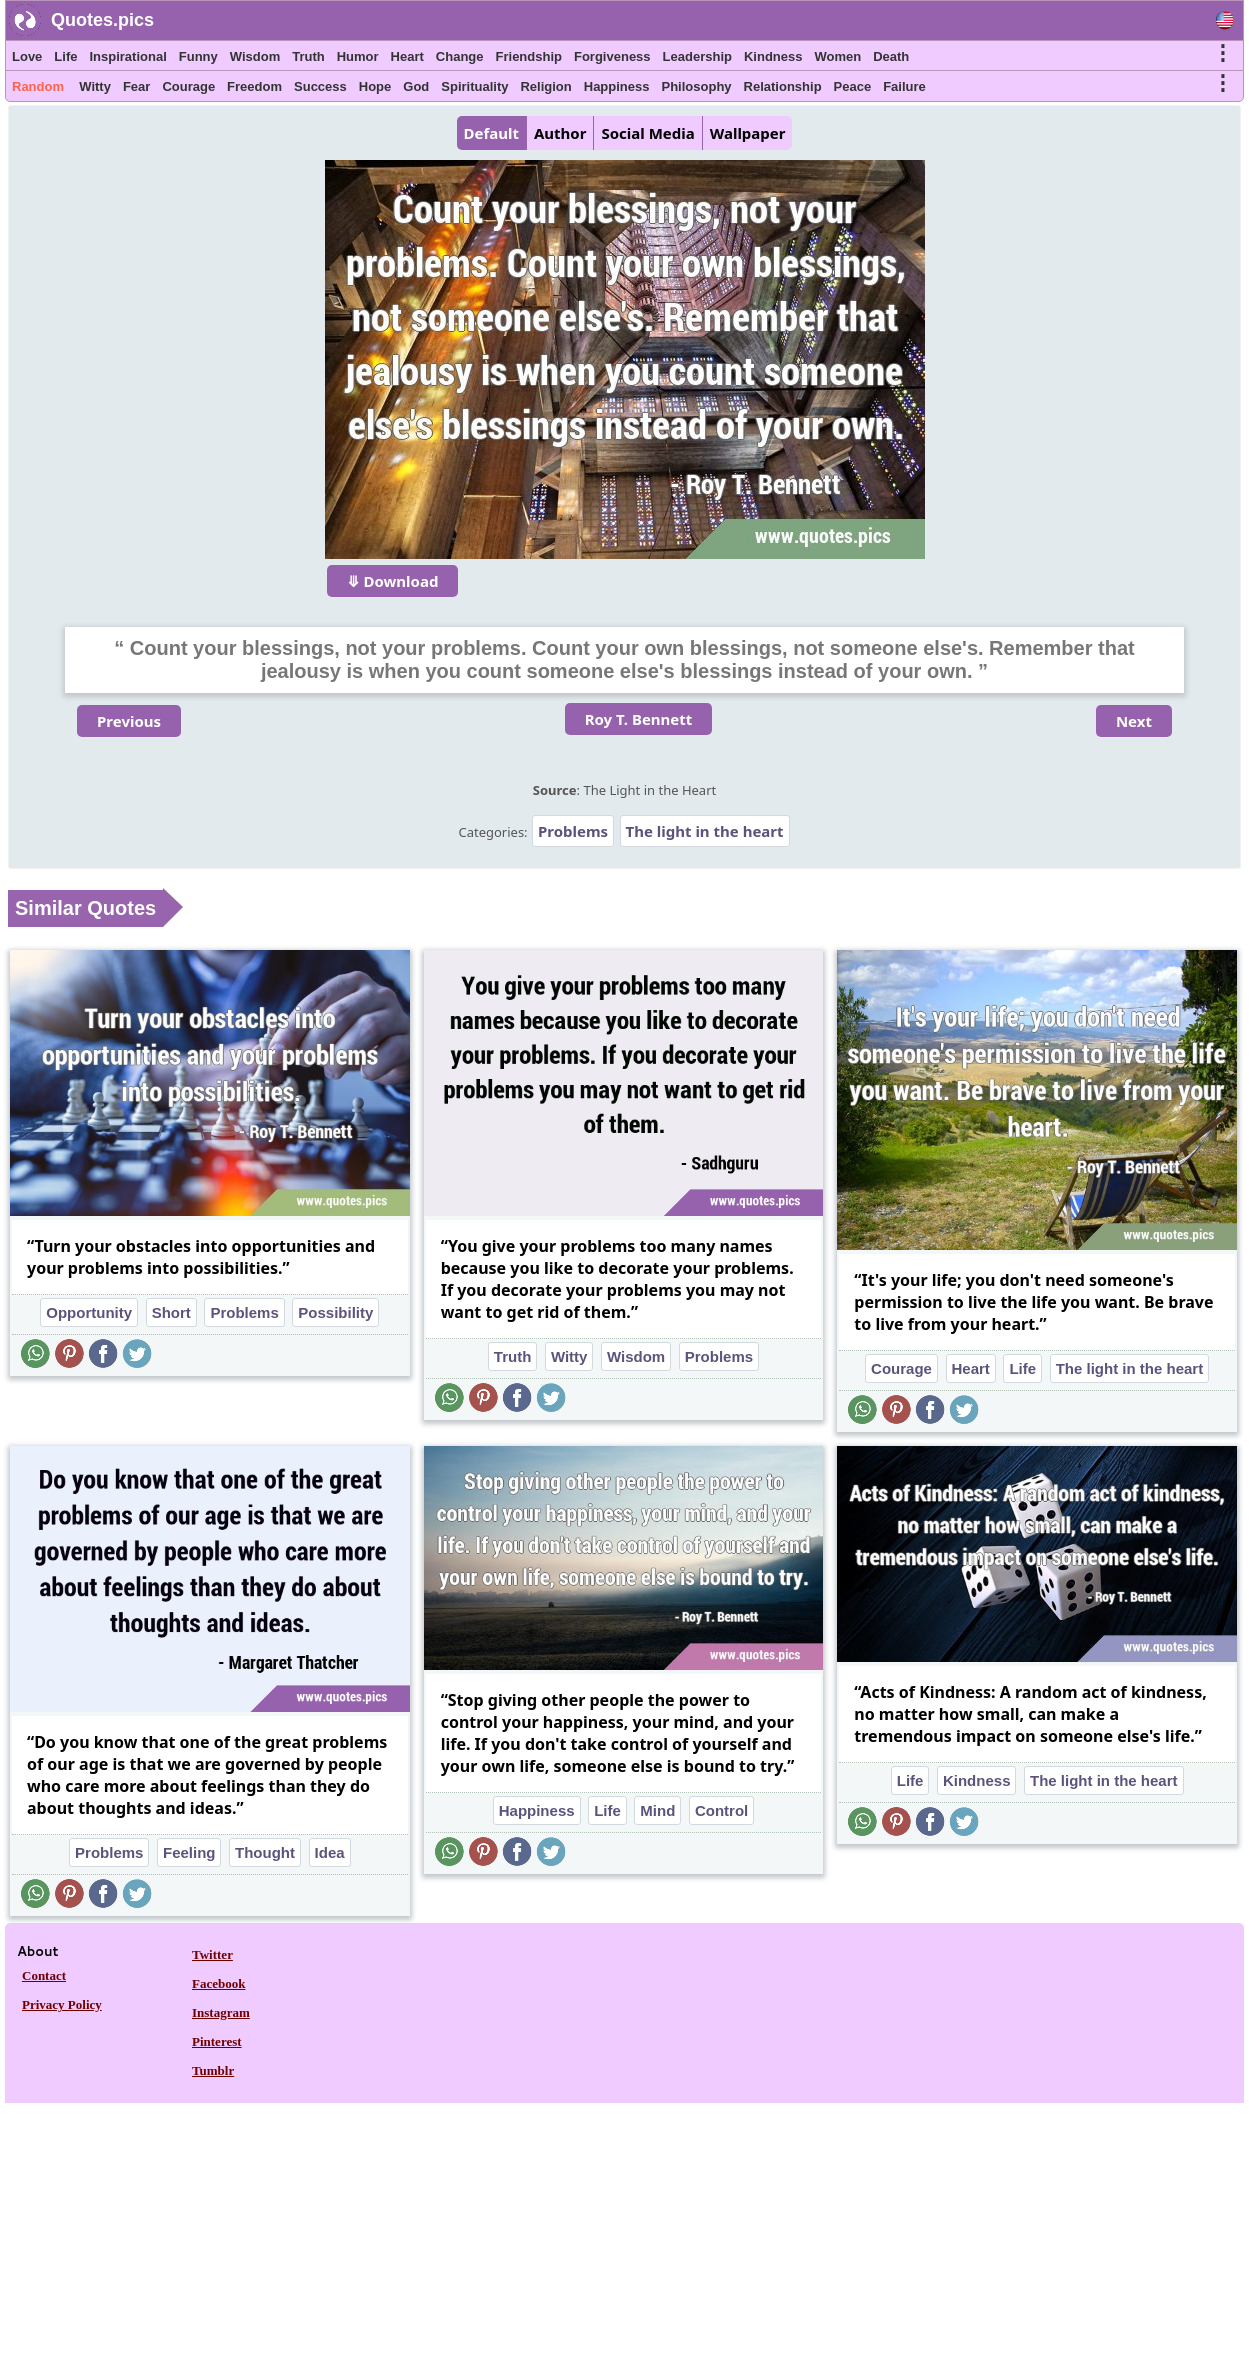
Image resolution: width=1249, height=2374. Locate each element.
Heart (407, 56)
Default (491, 133)
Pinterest (217, 2041)
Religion (545, 86)
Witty (95, 86)
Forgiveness (612, 56)
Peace (853, 86)
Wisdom (255, 56)
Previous (129, 721)
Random (38, 86)
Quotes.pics (102, 20)
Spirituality (474, 86)
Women (837, 56)
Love (27, 56)
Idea (330, 1852)
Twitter (212, 1954)
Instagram (221, 2012)
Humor (358, 56)
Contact (44, 1975)
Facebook (218, 1983)
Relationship (783, 86)
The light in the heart (705, 831)
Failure (904, 86)
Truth (308, 56)
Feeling (189, 1852)
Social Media (647, 133)
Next (1134, 721)
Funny (198, 56)
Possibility (335, 1312)
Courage (188, 86)
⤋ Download (393, 581)
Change (460, 56)
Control (721, 1810)
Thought (265, 1852)
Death (891, 56)
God (416, 86)
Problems (573, 831)
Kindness (773, 56)
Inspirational (127, 56)
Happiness (617, 86)
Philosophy (697, 86)
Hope (375, 86)
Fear (136, 86)
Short (171, 1312)
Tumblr (213, 2070)
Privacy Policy (62, 2004)
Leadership (697, 56)
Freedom (254, 86)
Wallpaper (748, 133)
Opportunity (89, 1312)
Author (560, 133)
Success (320, 86)
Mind (657, 1810)
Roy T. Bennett (639, 719)
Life (65, 56)
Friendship (529, 56)
